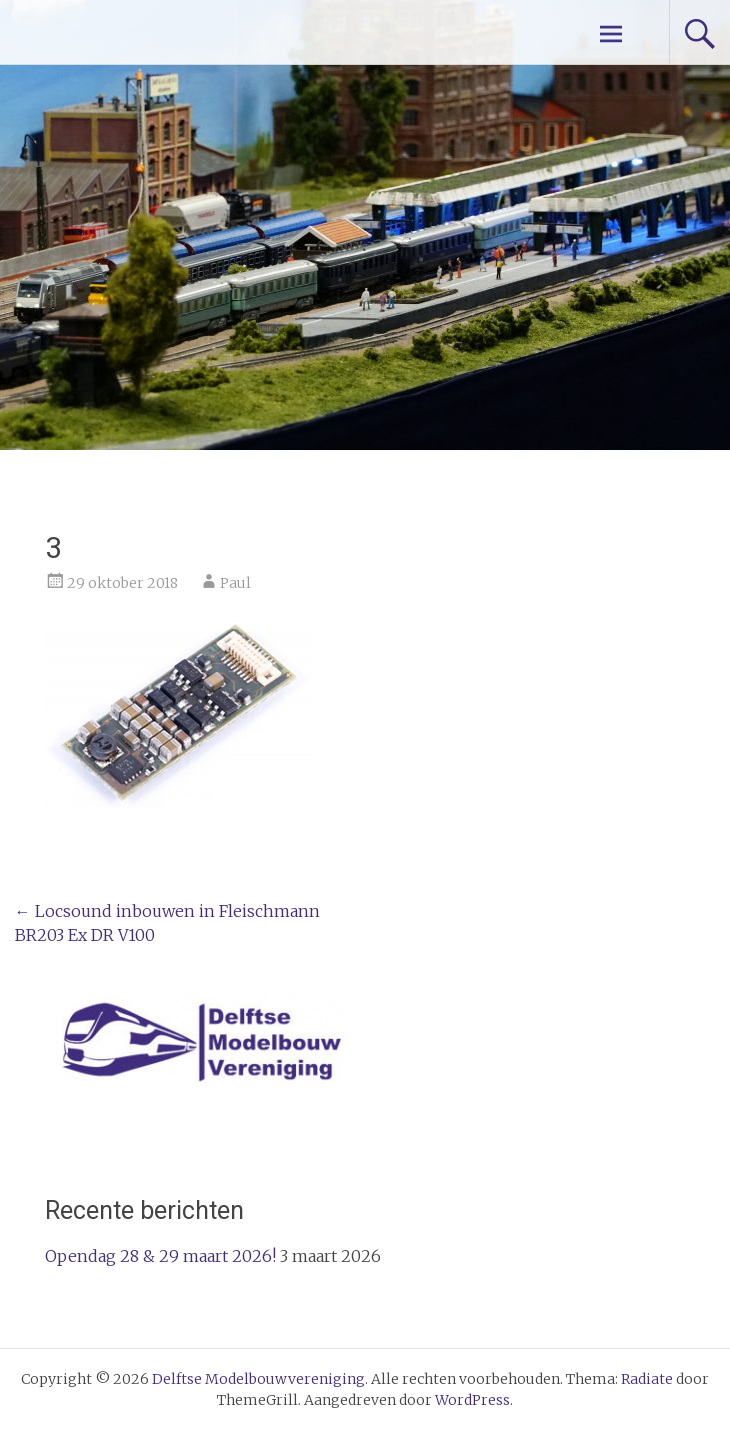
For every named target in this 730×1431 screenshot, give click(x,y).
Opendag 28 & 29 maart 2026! (160, 1256)
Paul (235, 583)
